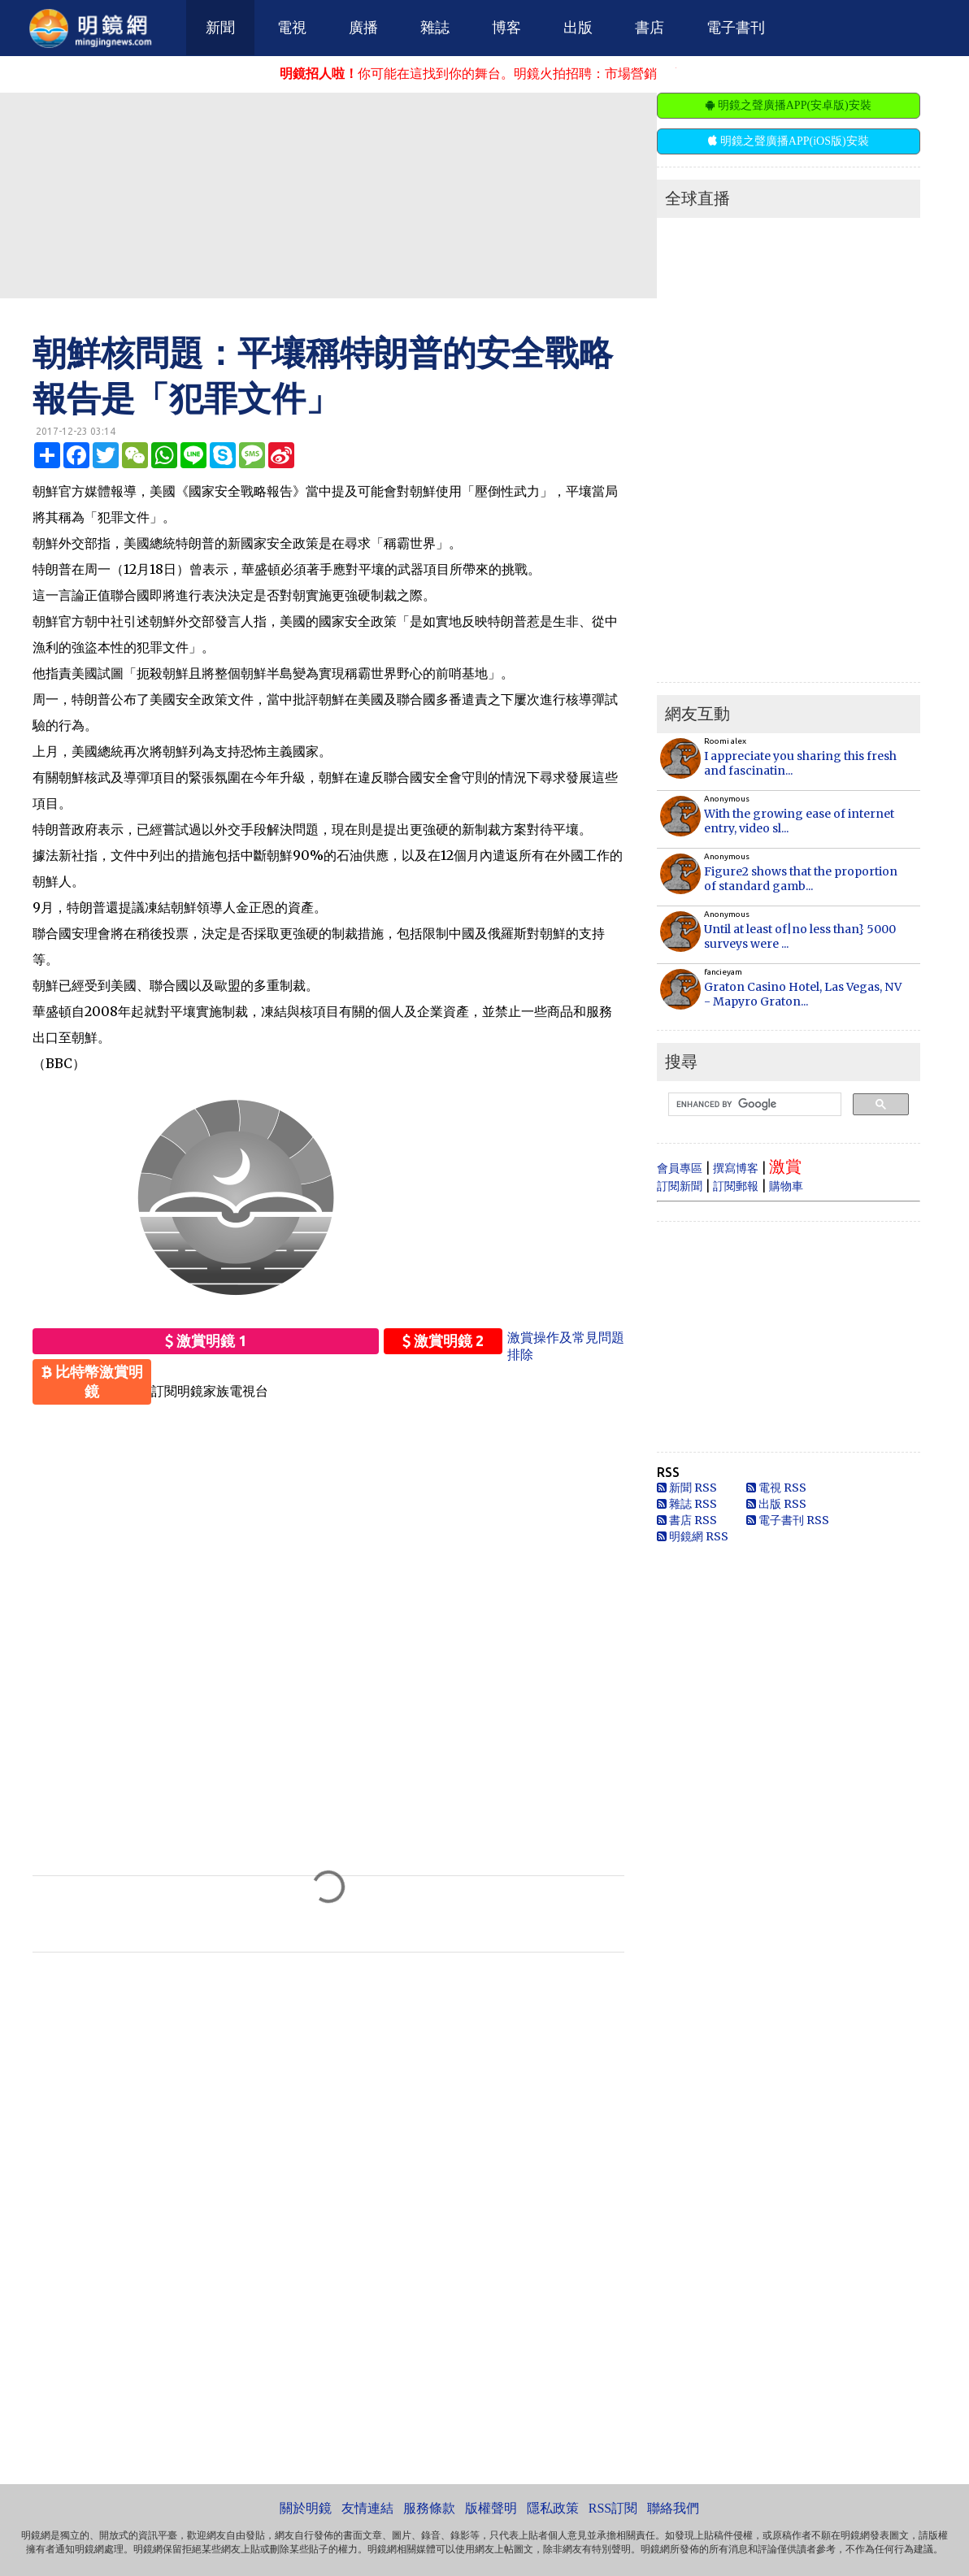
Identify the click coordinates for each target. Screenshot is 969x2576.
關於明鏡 (306, 2508)
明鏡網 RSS (692, 1536)
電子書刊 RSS (787, 1520)
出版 (578, 28)
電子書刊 (735, 28)
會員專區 (679, 1168)
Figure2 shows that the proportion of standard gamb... (800, 878)
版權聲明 (491, 2508)
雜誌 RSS (687, 1504)
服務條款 (429, 2508)
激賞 (785, 1166)
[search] (753, 1104)
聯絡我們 (673, 2508)
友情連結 (367, 2508)
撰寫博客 (735, 1168)
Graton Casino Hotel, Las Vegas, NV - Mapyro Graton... (803, 994)
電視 (291, 28)
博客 (506, 28)
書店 (649, 28)
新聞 (220, 28)
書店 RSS (687, 1520)
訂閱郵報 (735, 1186)
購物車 (786, 1186)
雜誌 (435, 28)
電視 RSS (776, 1487)
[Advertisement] (394, 194)
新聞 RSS (687, 1487)
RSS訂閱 (613, 2508)
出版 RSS (776, 1504)
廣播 (363, 28)
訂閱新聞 (679, 1186)
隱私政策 (553, 2508)
